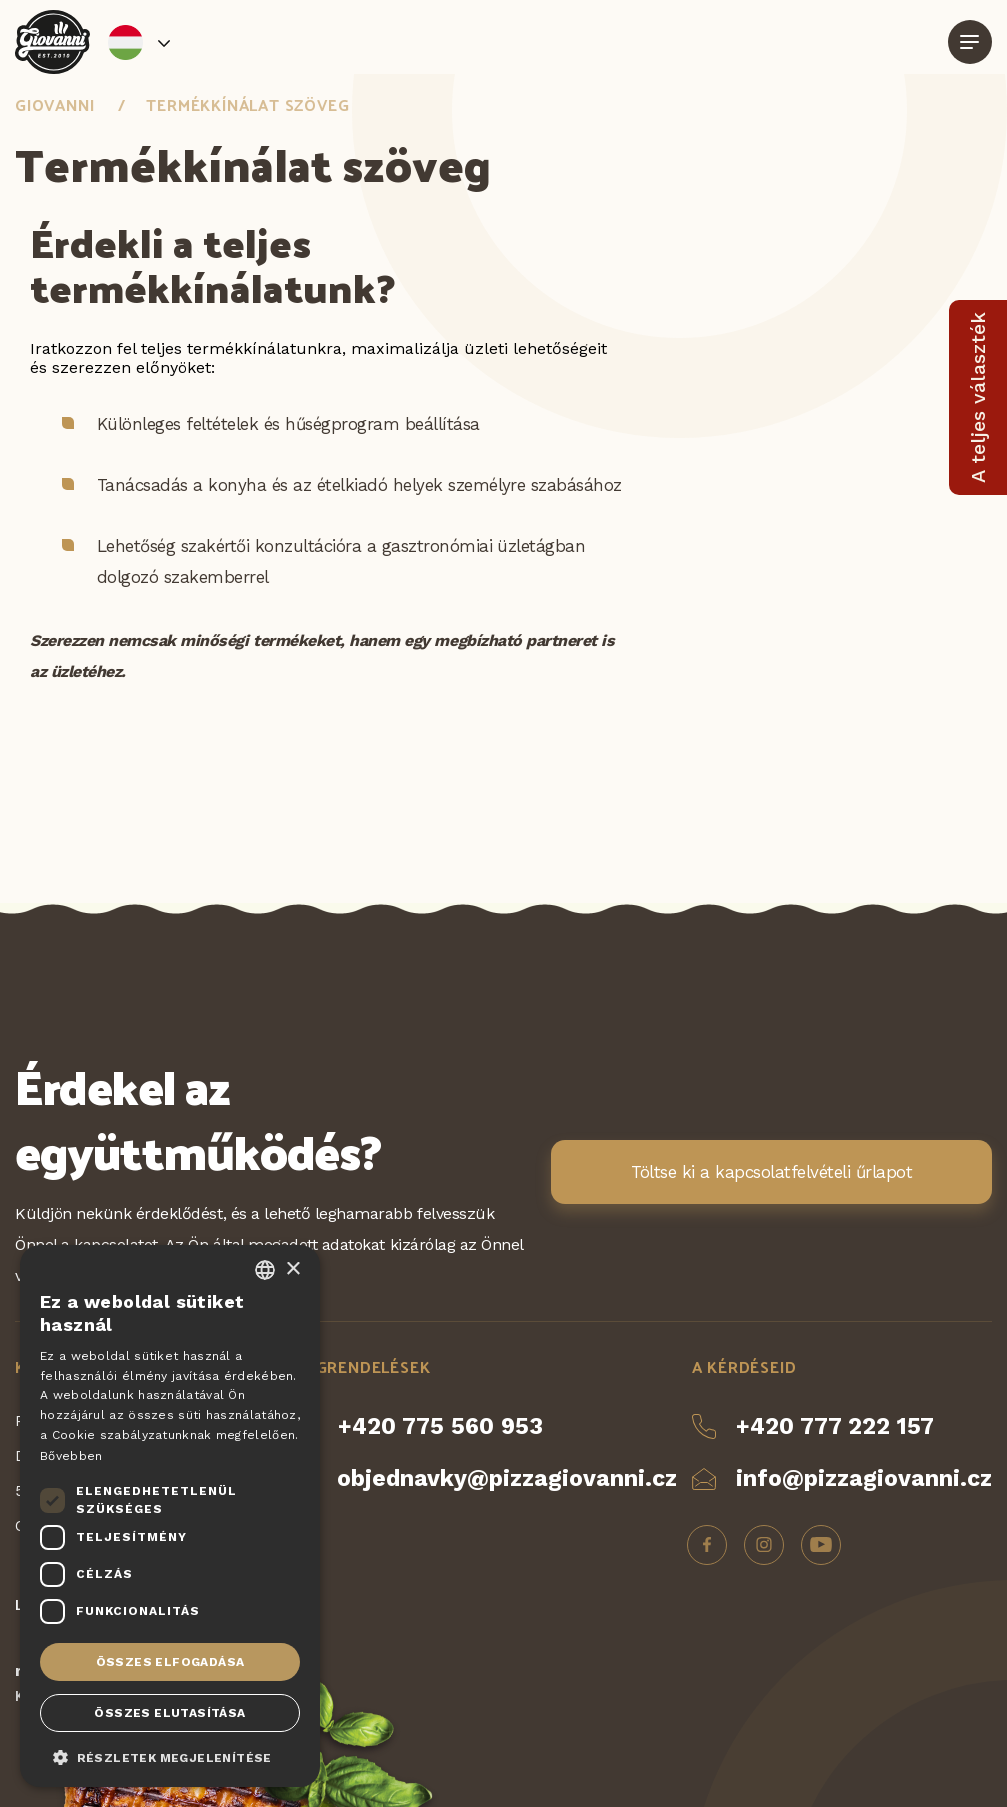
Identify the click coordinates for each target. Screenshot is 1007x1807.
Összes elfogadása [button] (170, 1662)
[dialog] (170, 1516)
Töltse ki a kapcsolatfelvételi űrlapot (771, 1172)
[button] (170, 1756)
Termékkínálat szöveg (247, 104)
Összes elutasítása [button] (169, 1713)
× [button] (292, 1269)
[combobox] (265, 1270)
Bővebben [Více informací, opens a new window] (71, 1456)
